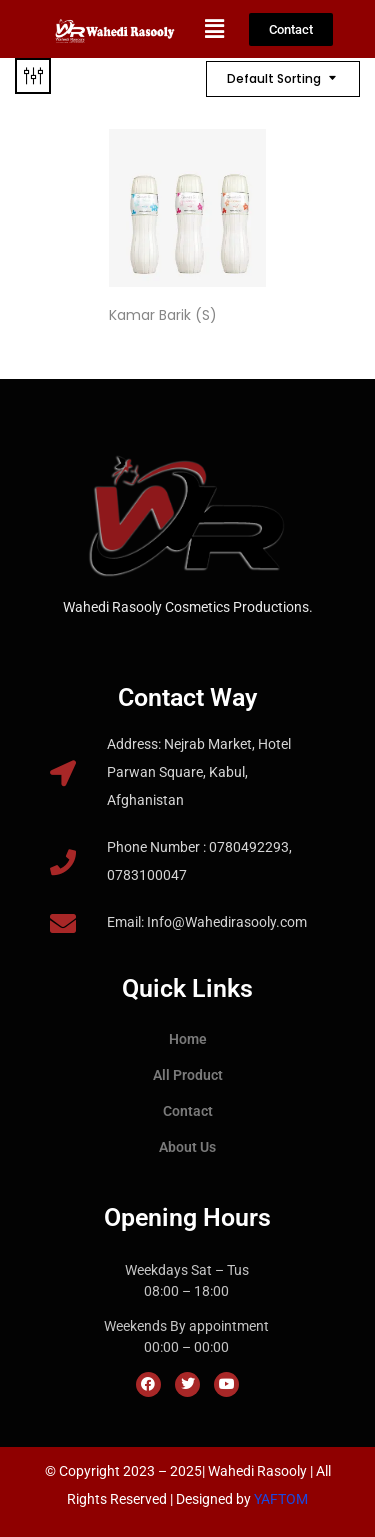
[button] (215, 29)
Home (188, 1039)
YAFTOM (281, 1499)
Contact (188, 1111)
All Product (188, 1075)
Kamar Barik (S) (163, 315)
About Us (187, 1147)
